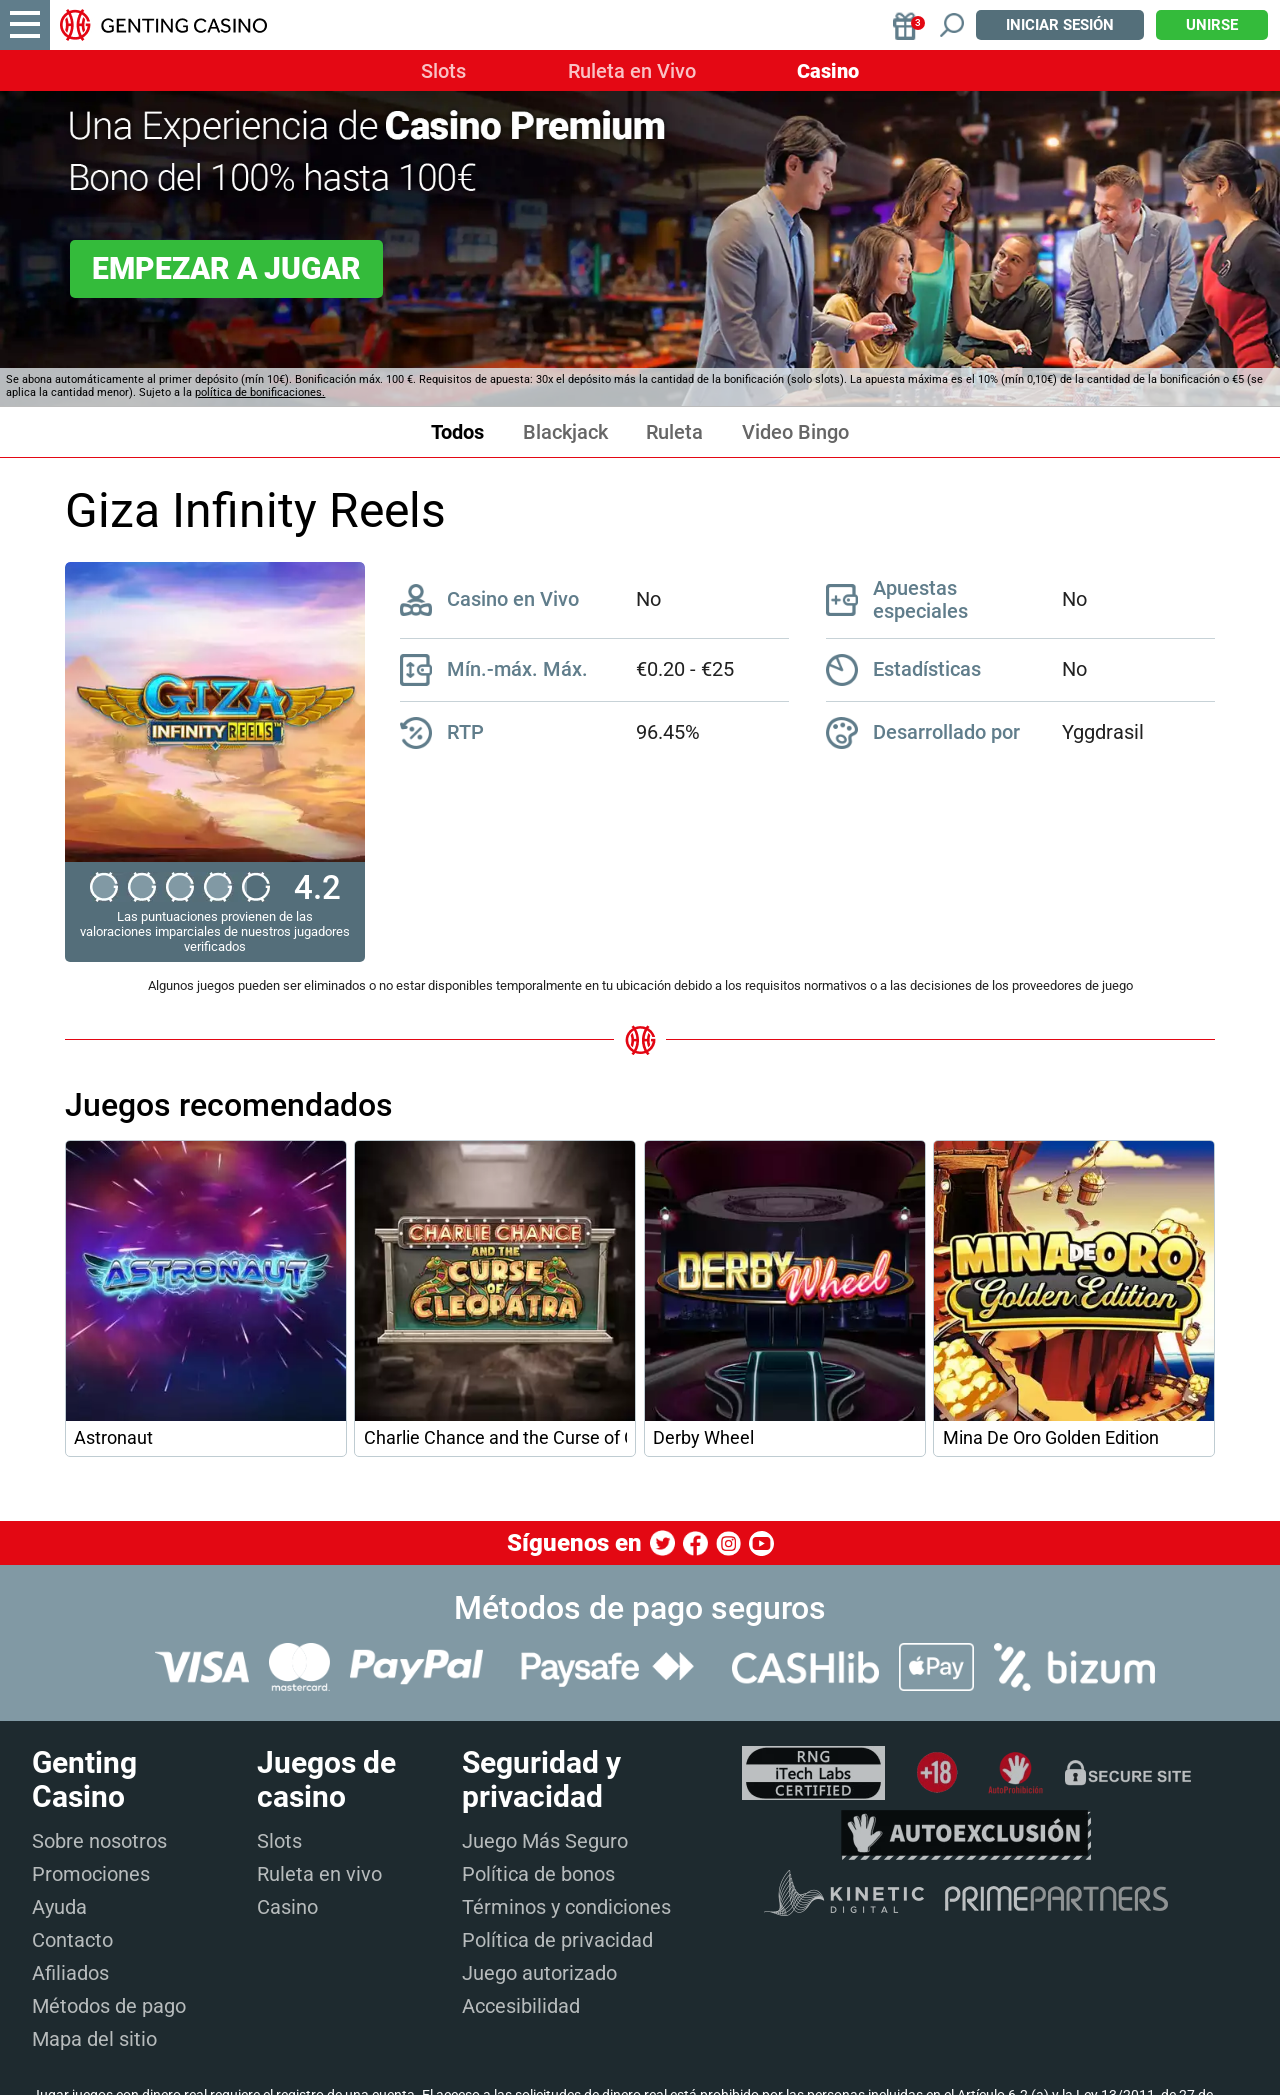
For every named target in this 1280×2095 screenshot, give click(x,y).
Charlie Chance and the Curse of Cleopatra (495, 1438)
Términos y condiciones (566, 1907)
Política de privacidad (557, 1940)
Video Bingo (795, 432)
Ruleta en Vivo (632, 71)
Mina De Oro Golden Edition (1051, 1438)
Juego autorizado (539, 1973)
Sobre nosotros (99, 1841)
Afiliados (70, 1973)
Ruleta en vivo (319, 1874)
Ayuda (59, 1907)
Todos (457, 432)
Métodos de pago (109, 2006)
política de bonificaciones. (260, 392)
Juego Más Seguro (545, 1841)
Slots (443, 71)
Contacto (72, 1940)
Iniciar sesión (1060, 25)
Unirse (1212, 25)
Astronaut (113, 1438)
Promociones (91, 1874)
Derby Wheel (703, 1438)
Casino (828, 71)
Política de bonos (538, 1874)
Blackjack (565, 432)
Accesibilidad (521, 2006)
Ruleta (674, 432)
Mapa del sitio (94, 2039)
